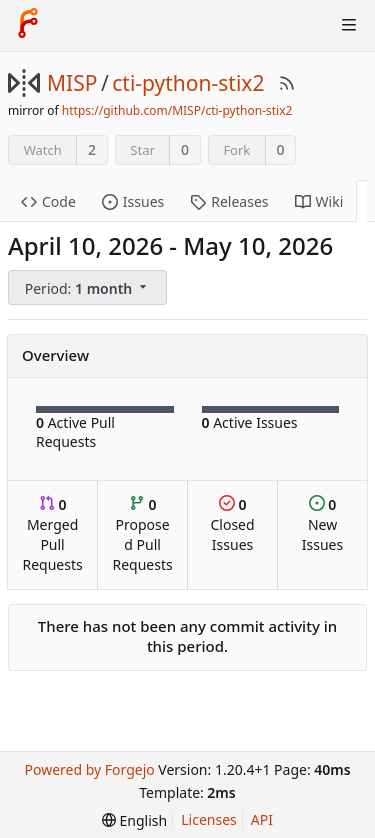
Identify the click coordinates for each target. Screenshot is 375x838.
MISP (72, 83)
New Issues (322, 524)
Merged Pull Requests (52, 534)
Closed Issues (232, 524)
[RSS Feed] (287, 83)
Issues (133, 201)
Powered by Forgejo (89, 769)
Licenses (209, 819)
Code (48, 201)
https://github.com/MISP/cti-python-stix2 (177, 110)
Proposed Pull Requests (143, 534)
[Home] (28, 25)
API (262, 819)
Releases (229, 201)
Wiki (319, 201)
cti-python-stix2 (188, 83)
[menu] (89, 288)
